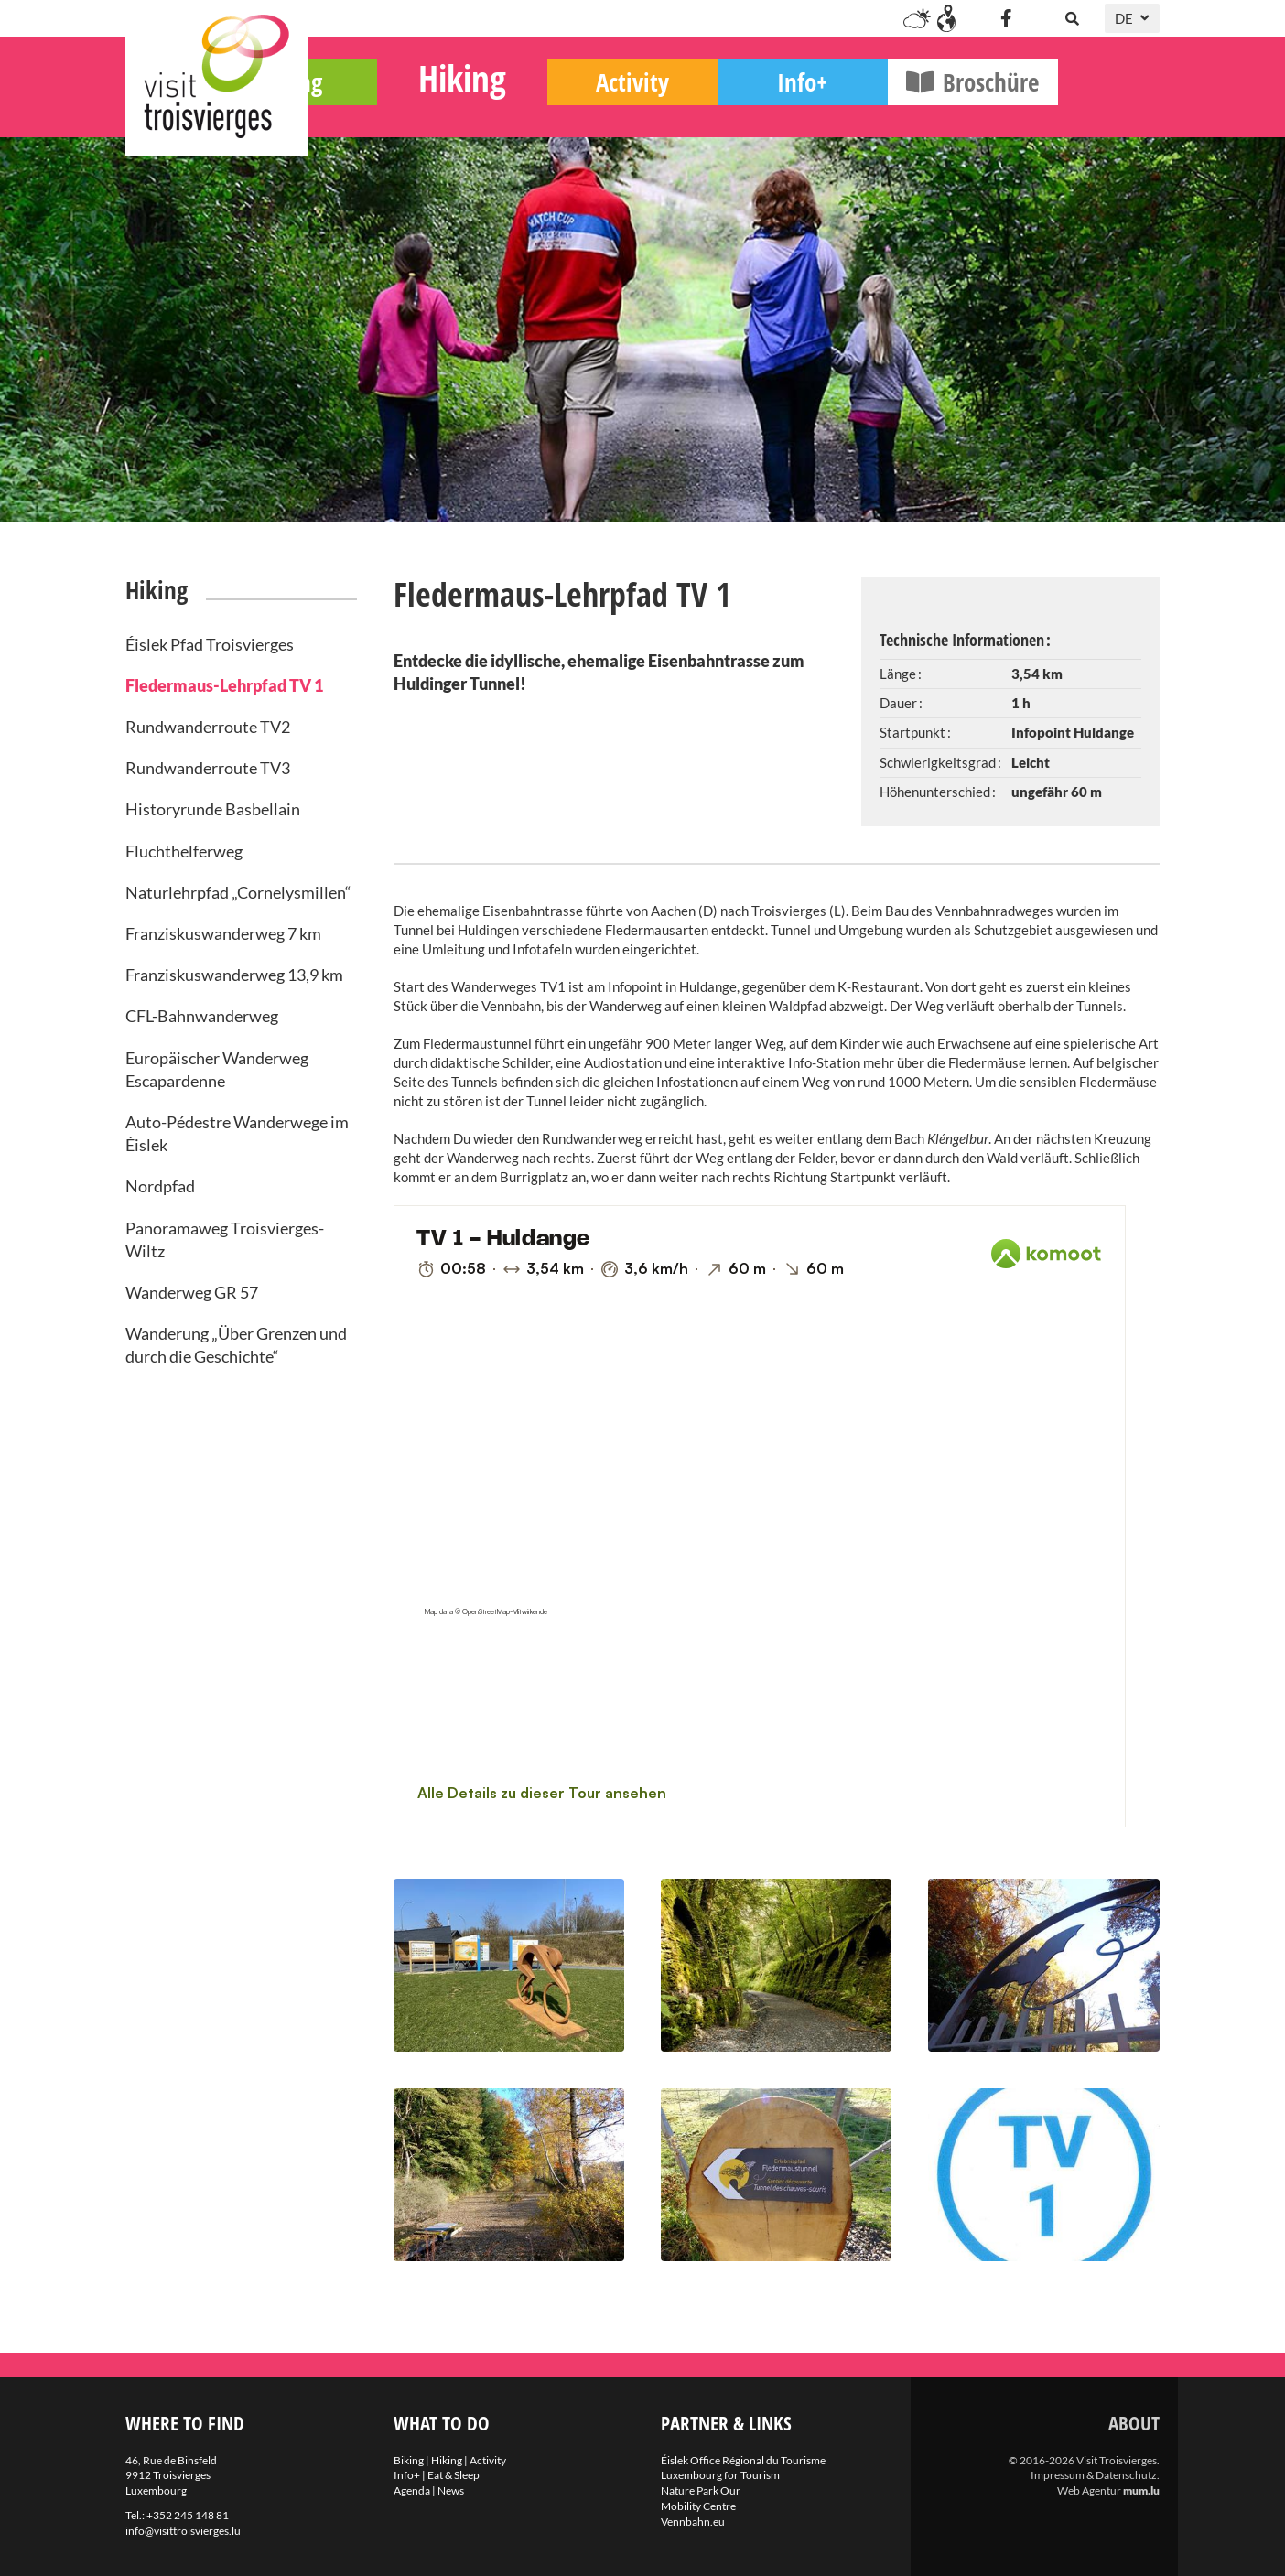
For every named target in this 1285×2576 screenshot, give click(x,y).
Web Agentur (1089, 2490)
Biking (394, 110)
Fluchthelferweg (184, 851)
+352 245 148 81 (187, 2515)
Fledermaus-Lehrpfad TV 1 (224, 685)
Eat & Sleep (453, 2475)
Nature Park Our (700, 2490)
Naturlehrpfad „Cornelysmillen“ (238, 892)
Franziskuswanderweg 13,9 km (234, 975)
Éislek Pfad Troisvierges (209, 644)
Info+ (905, 110)
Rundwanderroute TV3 (207, 768)
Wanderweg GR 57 (191, 1292)
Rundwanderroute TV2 (207, 727)
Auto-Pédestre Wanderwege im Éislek (237, 1133)
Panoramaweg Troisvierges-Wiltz (224, 1239)
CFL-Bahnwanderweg (201, 1016)
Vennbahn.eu (693, 2521)
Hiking (564, 105)
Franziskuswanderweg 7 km (223, 933)
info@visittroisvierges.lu (183, 2531)
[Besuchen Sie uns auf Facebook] (1005, 18)
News (450, 2490)
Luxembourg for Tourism (720, 2475)
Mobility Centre (698, 2506)
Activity (734, 110)
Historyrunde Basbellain (212, 809)
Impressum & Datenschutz (1094, 2475)
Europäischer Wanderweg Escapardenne (216, 1069)
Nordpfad (160, 1186)
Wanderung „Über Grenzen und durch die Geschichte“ (236, 1344)
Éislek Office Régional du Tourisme (743, 2460)
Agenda (412, 2490)
